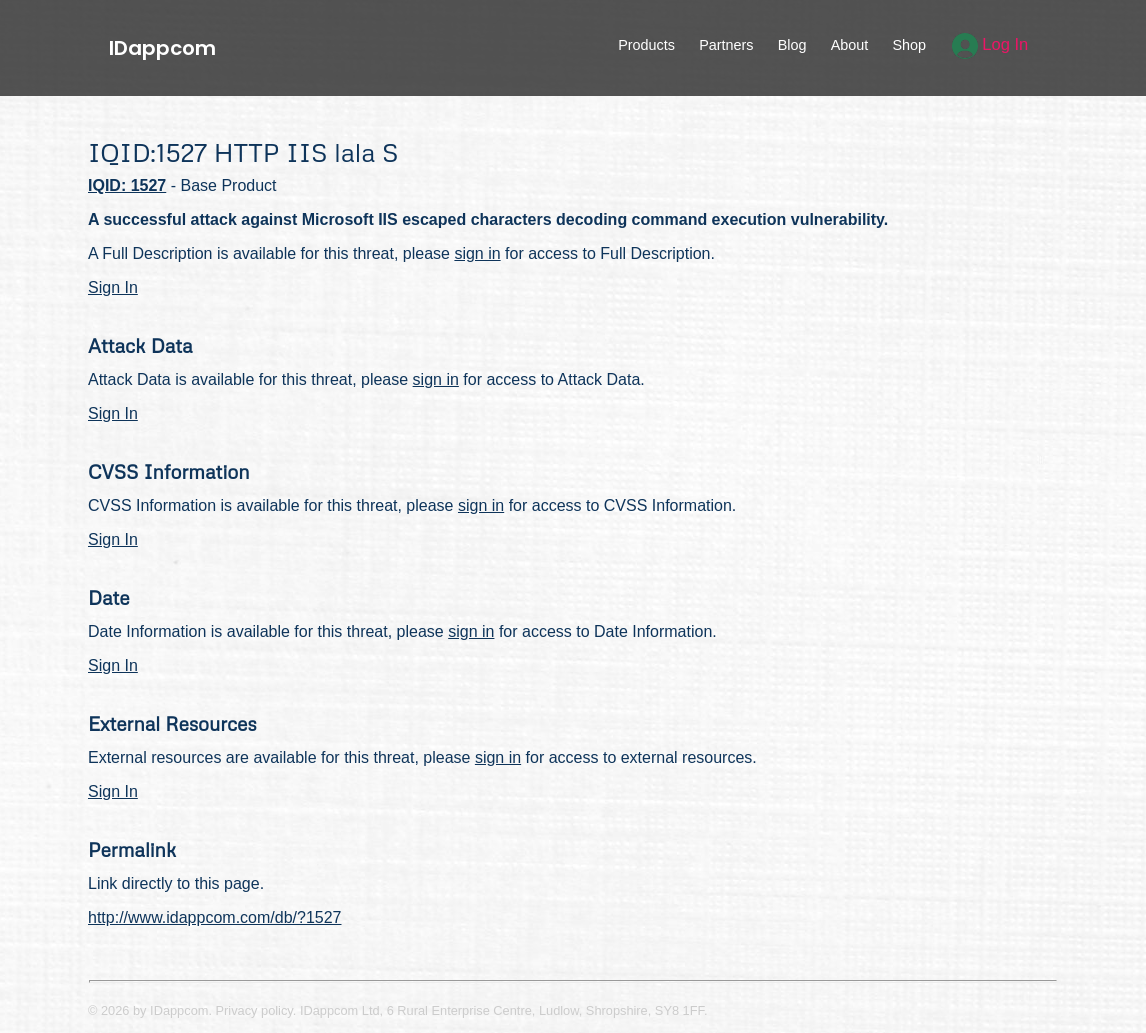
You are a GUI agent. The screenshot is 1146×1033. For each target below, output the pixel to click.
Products (646, 45)
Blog (792, 45)
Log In (990, 44)
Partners (726, 45)
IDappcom (162, 48)
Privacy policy (254, 1010)
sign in (477, 253)
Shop (909, 45)
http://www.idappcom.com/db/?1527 (214, 917)
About (850, 45)
